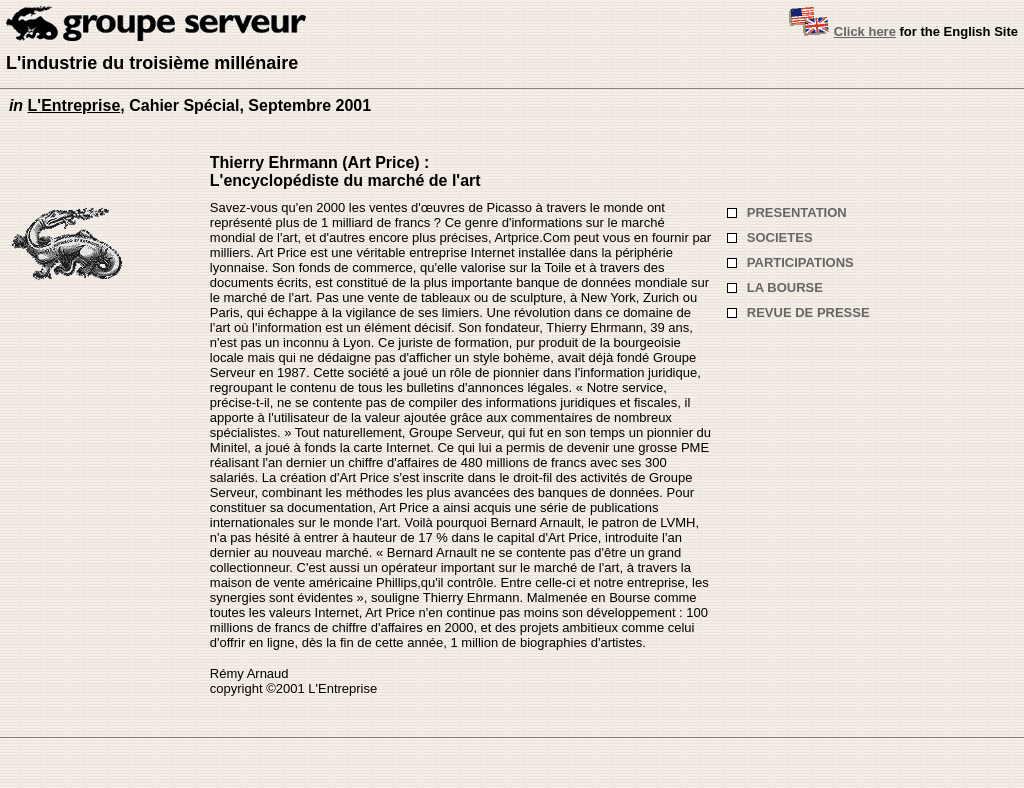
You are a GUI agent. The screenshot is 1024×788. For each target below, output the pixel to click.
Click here (865, 31)
